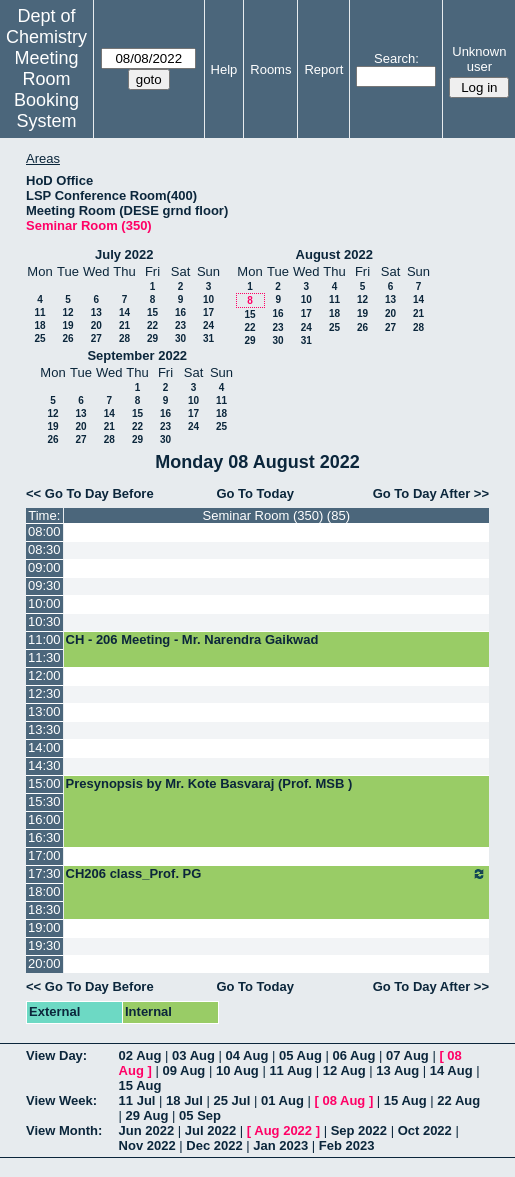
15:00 (44, 783)
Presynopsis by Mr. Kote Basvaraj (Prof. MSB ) (209, 783)
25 (39, 338)
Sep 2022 (359, 1130)
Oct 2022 (425, 1130)
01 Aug (282, 1100)
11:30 (44, 657)
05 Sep (200, 1115)
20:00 (44, 963)
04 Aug (247, 1055)
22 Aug (458, 1100)
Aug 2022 (283, 1130)
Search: (396, 58)
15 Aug (140, 1085)
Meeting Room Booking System (46, 89)
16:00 (44, 819)
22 (152, 325)
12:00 (44, 675)
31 (208, 338)
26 (67, 338)
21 (124, 325)
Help (224, 69)
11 (39, 312)
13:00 (44, 711)
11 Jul (137, 1100)
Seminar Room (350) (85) (276, 515)
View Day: (56, 1055)
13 (96, 312)
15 (152, 312)
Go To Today (255, 493)
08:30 (44, 549)
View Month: (64, 1130)
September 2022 (137, 355)
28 (124, 338)
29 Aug (147, 1115)
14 (124, 312)
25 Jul (232, 1100)
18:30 (44, 909)
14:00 (44, 747)
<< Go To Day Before (90, 493)
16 (180, 312)
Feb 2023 (347, 1145)
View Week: (61, 1100)
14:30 (44, 765)
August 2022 (334, 254)
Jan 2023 (280, 1145)
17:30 (44, 873)
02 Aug (140, 1055)
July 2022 (124, 254)
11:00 (44, 639)
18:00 (44, 891)
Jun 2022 (147, 1130)
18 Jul (184, 1100)
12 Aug (344, 1070)
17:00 (44, 855)
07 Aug (407, 1055)
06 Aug (353, 1055)
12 (67, 312)
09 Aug (183, 1070)
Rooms (270, 69)
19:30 (44, 945)
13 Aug (397, 1070)
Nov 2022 (147, 1145)
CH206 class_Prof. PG (276, 874)
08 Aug (343, 1100)
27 (96, 338)
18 (39, 325)
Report (323, 69)
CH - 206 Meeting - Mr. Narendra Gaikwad (192, 639)
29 (152, 338)
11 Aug (290, 1070)
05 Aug (300, 1055)
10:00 (44, 603)
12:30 (44, 693)
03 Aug (193, 1055)
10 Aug (237, 1070)
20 (96, 325)
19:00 (44, 927)
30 (180, 338)
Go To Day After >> (431, 493)
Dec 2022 (214, 1145)
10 (208, 299)
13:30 (44, 729)
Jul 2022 (210, 1130)
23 (180, 325)
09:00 (44, 567)
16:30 (44, 837)
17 (208, 312)
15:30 (44, 801)
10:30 (44, 621)
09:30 (44, 585)
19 (67, 325)
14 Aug (451, 1070)
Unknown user (479, 59)
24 (208, 325)
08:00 (44, 531)
